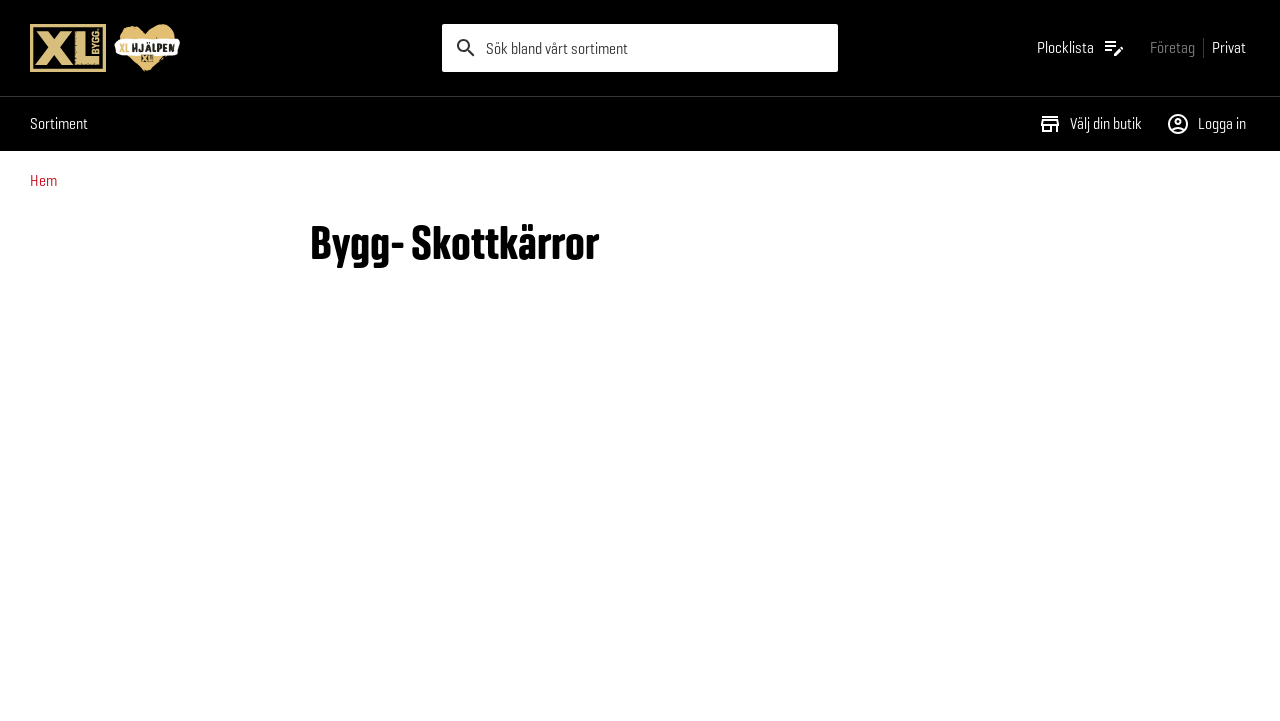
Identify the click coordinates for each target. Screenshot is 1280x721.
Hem (43, 180)
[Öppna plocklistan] (1081, 48)
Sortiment (59, 123)
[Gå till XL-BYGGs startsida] (228, 48)
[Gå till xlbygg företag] (1172, 47)
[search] (640, 48)
